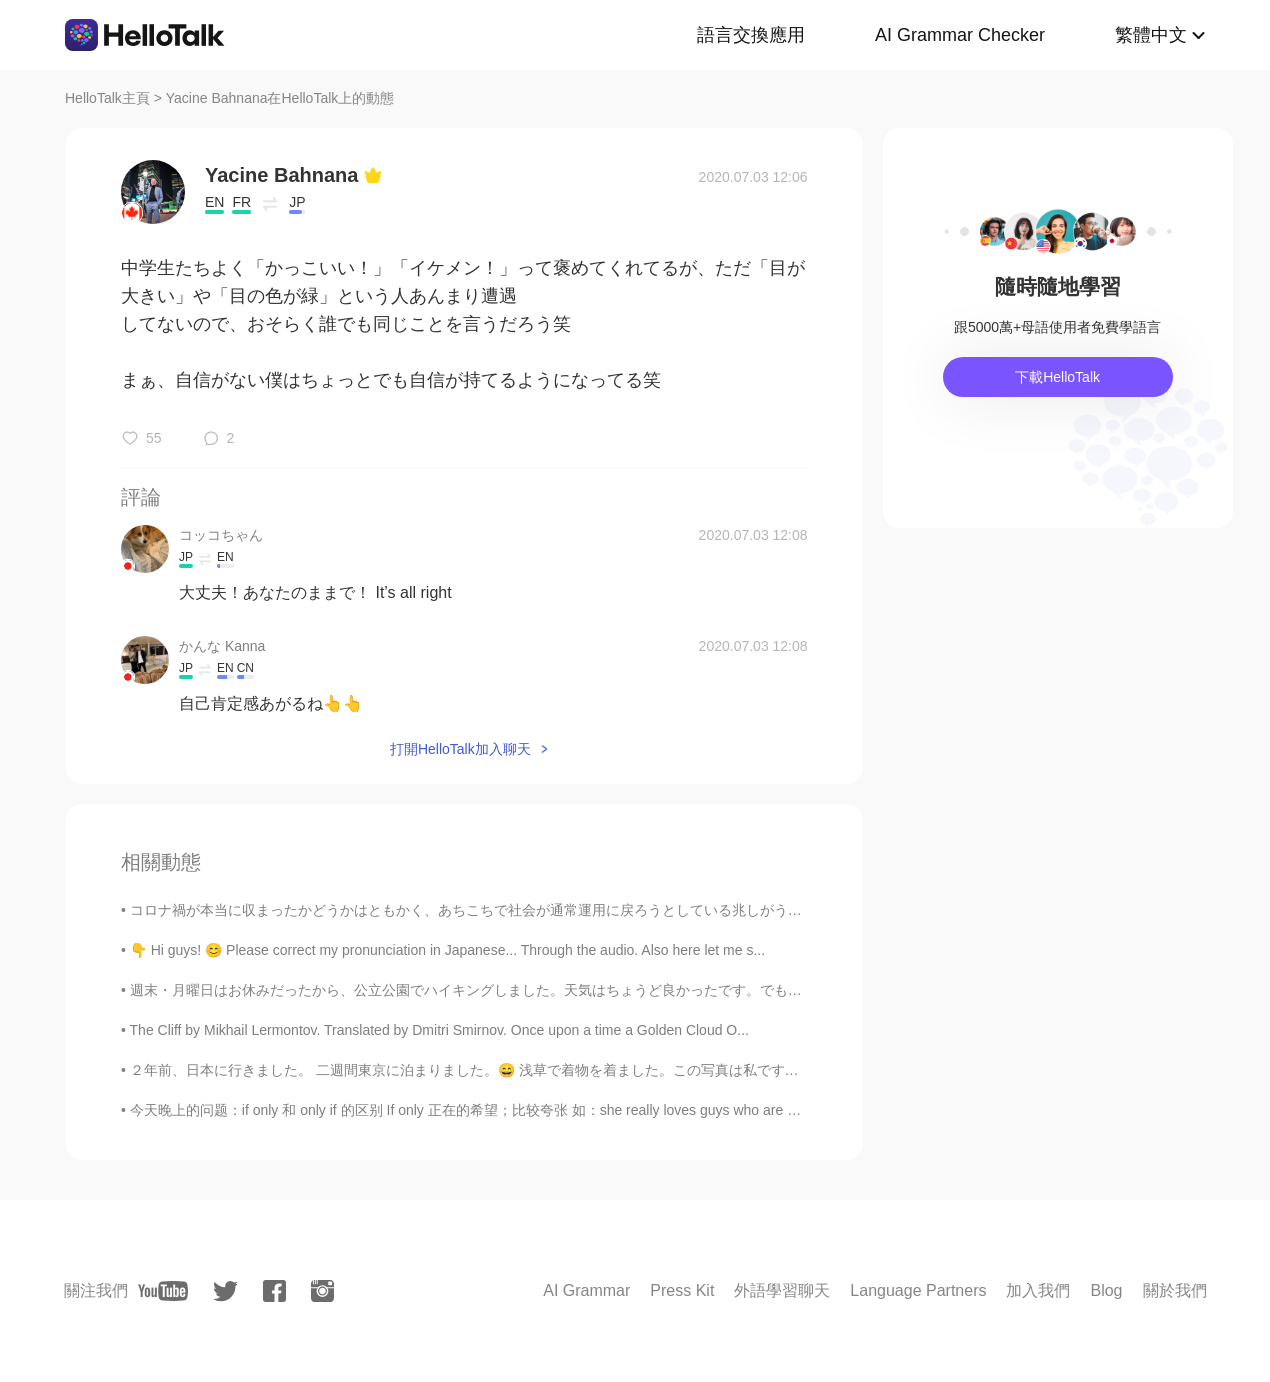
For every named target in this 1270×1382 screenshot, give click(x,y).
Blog (1106, 1290)
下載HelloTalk (1057, 377)
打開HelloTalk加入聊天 (460, 749)
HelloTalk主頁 (107, 98)
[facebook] (274, 1291)
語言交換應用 (751, 35)
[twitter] (225, 1291)
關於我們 (1175, 1290)
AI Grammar (586, 1290)
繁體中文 (1151, 35)
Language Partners (918, 1290)
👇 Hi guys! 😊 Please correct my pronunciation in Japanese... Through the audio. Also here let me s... (447, 950)
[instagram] (322, 1291)
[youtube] (163, 1291)
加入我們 (1038, 1290)
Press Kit (682, 1290)
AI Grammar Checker (960, 35)
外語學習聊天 (782, 1290)
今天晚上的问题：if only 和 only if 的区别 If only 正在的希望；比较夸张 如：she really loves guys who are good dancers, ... (511, 1110)
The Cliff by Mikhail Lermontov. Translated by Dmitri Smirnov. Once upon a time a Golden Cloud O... (439, 1030)
